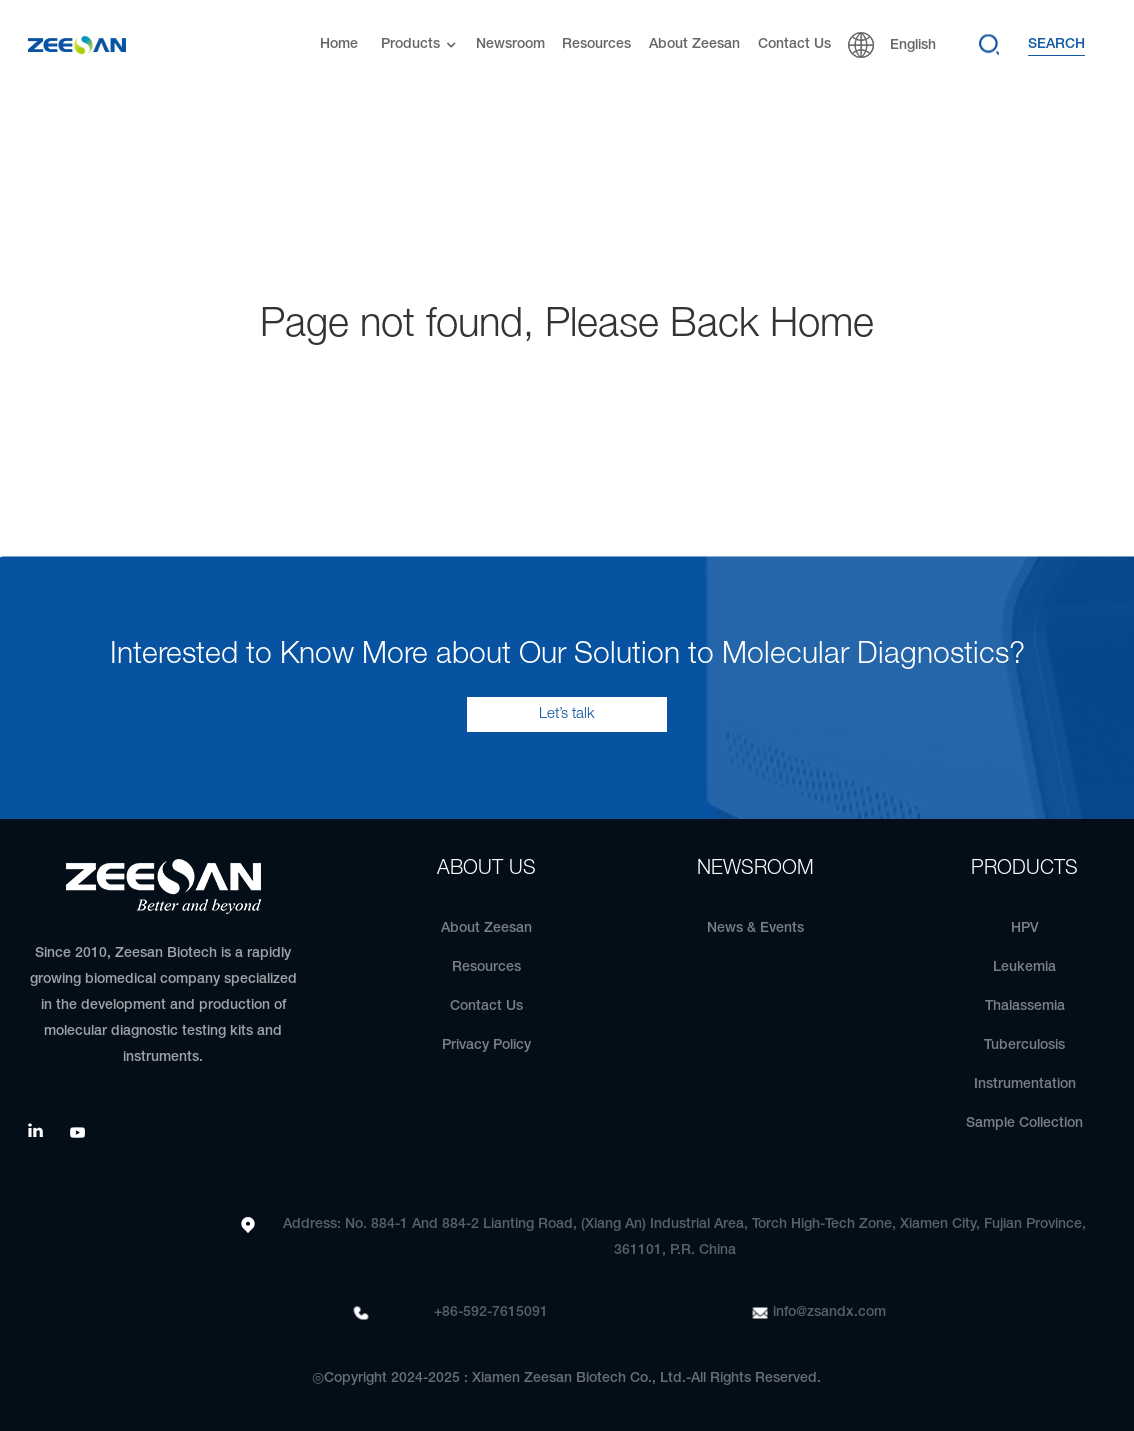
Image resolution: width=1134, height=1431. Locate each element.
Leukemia (1024, 967)
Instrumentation (1025, 1084)
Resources (596, 44)
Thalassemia (1025, 1006)
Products (420, 45)
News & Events (755, 928)
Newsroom (510, 44)
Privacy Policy (486, 1045)
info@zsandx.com (829, 1312)
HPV (1025, 928)
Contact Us (794, 44)
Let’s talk (567, 714)
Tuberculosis (1024, 1045)
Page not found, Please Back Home (567, 325)
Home (339, 44)
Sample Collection (1024, 1123)
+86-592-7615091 (491, 1312)
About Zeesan (694, 44)
